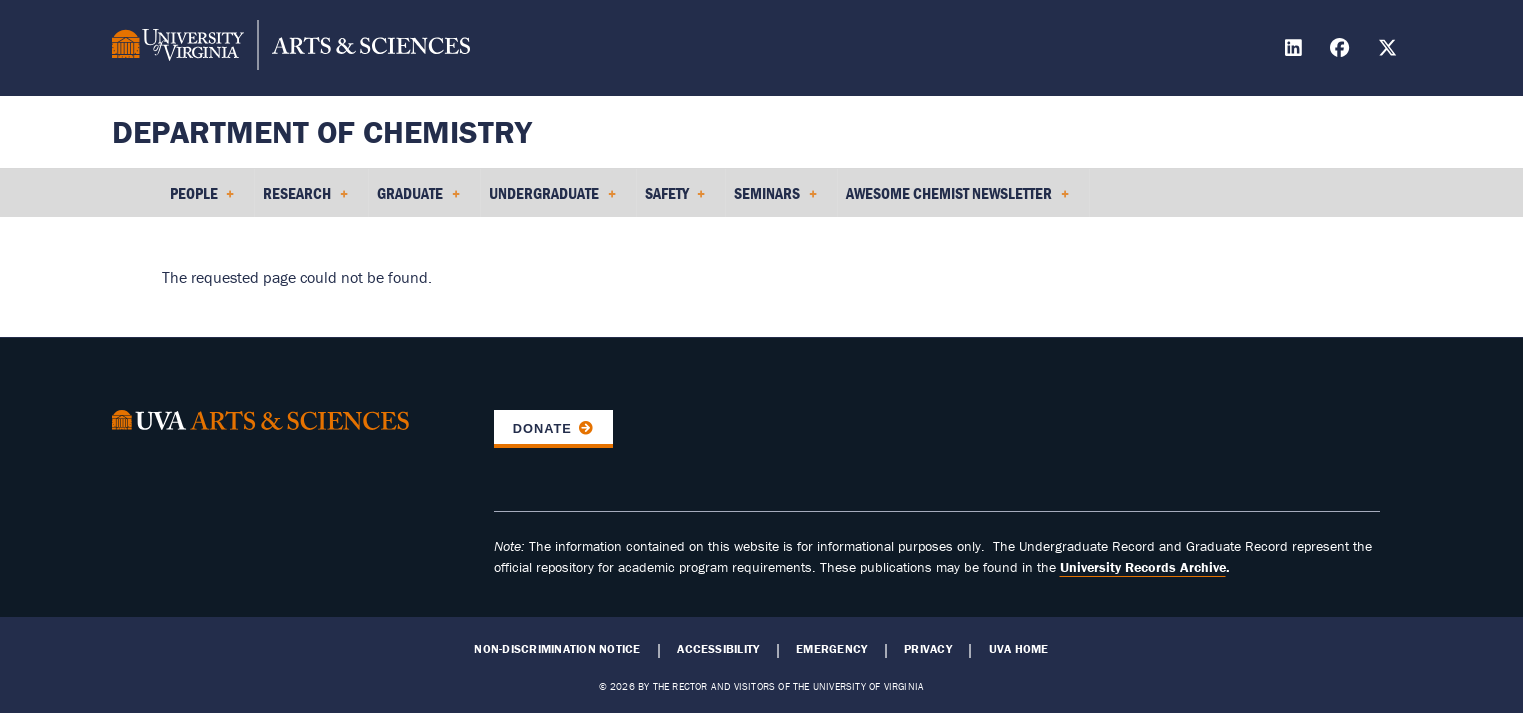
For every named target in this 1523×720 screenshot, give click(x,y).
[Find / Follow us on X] (1390, 50)
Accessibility (718, 649)
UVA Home (1019, 649)
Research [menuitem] (305, 200)
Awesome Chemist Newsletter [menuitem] (957, 200)
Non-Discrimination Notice (557, 649)
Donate (542, 428)
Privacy (928, 649)
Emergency (831, 649)
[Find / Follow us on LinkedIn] (1296, 50)
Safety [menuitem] (675, 200)
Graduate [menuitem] (418, 200)
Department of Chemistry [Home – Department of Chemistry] (322, 131)
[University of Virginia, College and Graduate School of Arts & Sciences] (291, 48)
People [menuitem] (202, 200)
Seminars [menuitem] (775, 200)
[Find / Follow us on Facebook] (1342, 50)
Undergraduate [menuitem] (552, 200)
